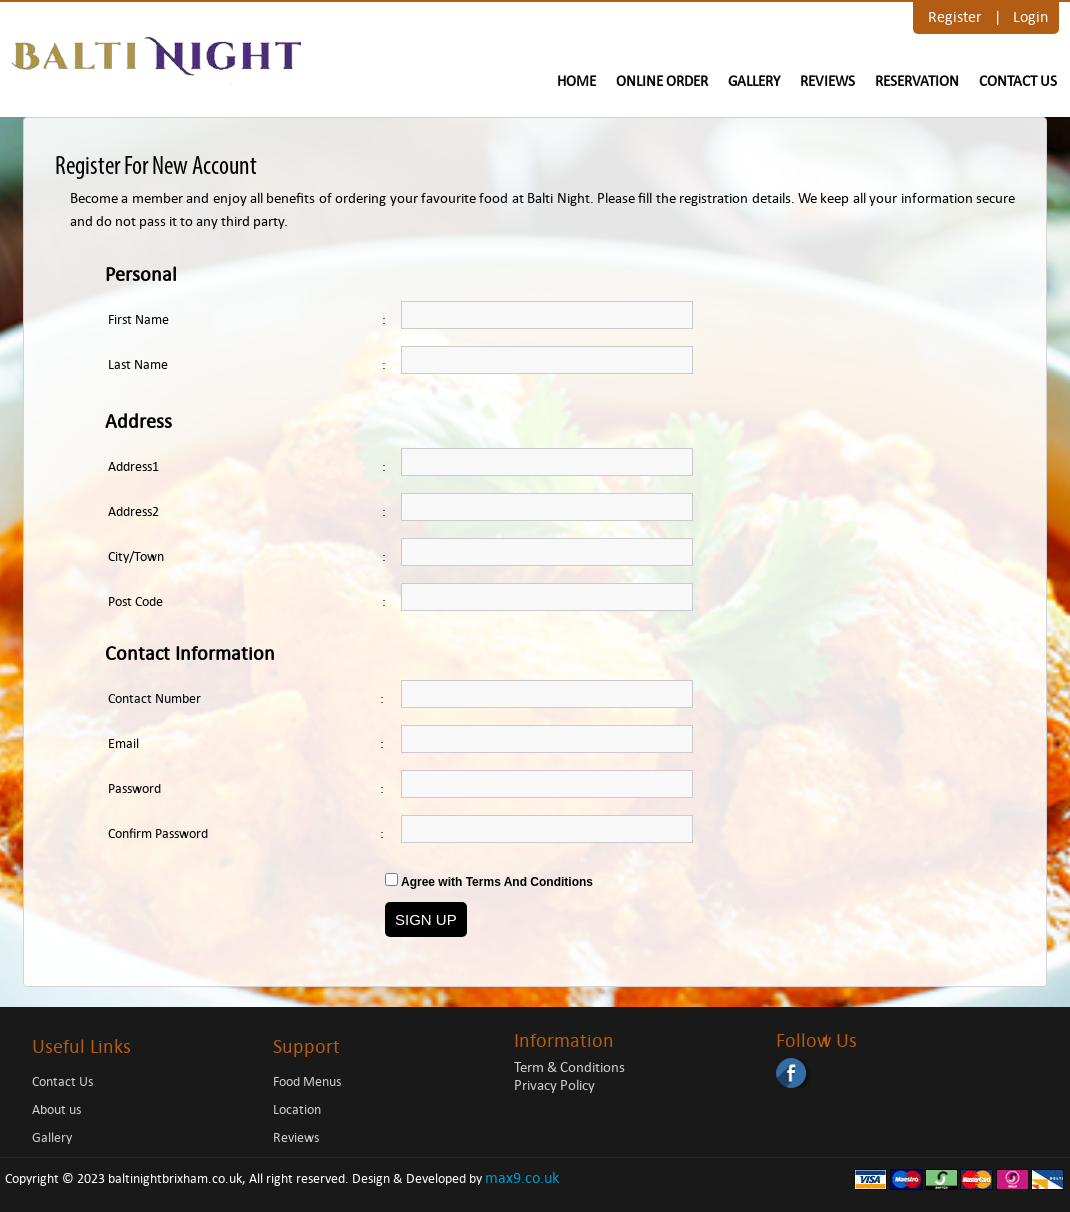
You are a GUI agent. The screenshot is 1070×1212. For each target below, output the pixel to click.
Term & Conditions (569, 1067)
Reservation (917, 81)
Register (955, 16)
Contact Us (1018, 81)
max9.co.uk (522, 1177)
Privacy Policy (554, 1085)
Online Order (662, 81)
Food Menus (307, 1081)
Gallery (754, 81)
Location (297, 1109)
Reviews (827, 81)
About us (56, 1109)
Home (576, 81)
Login (1030, 16)
